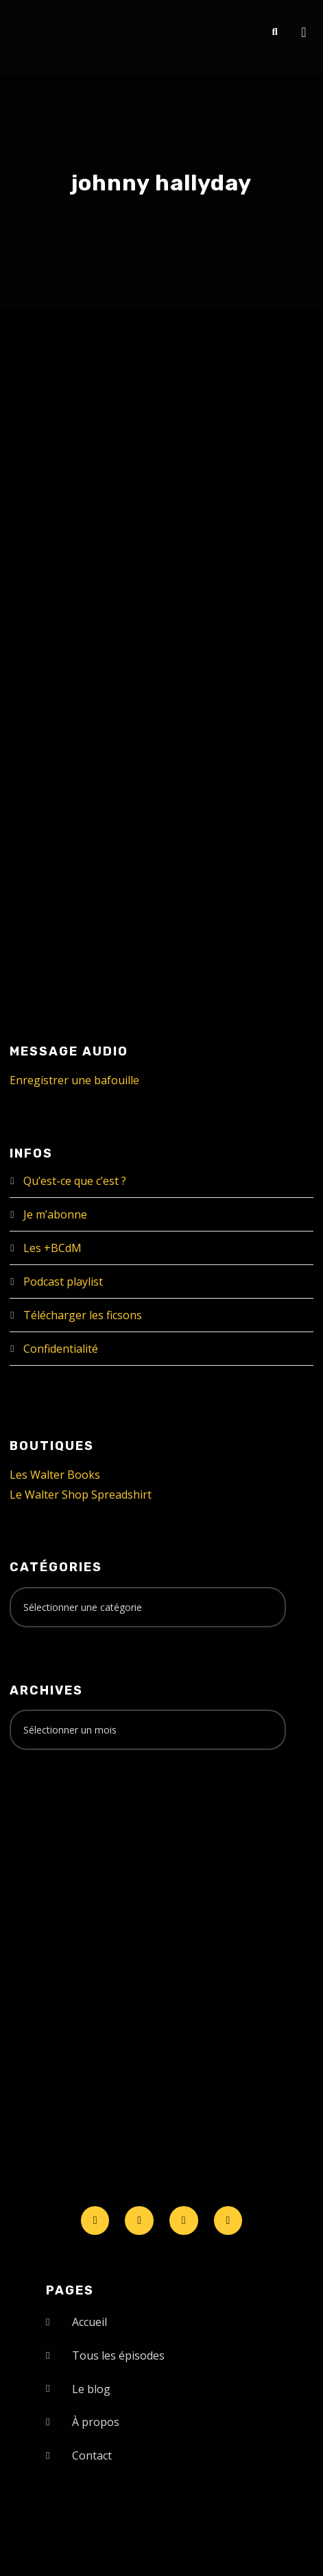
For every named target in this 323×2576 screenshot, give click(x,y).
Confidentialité (60, 1348)
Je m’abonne (55, 1214)
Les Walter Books (55, 1474)
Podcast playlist (63, 1281)
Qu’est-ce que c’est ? (74, 1180)
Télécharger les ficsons (82, 1315)
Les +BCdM (52, 1247)
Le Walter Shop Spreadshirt (81, 1494)
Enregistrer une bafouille (74, 1080)
